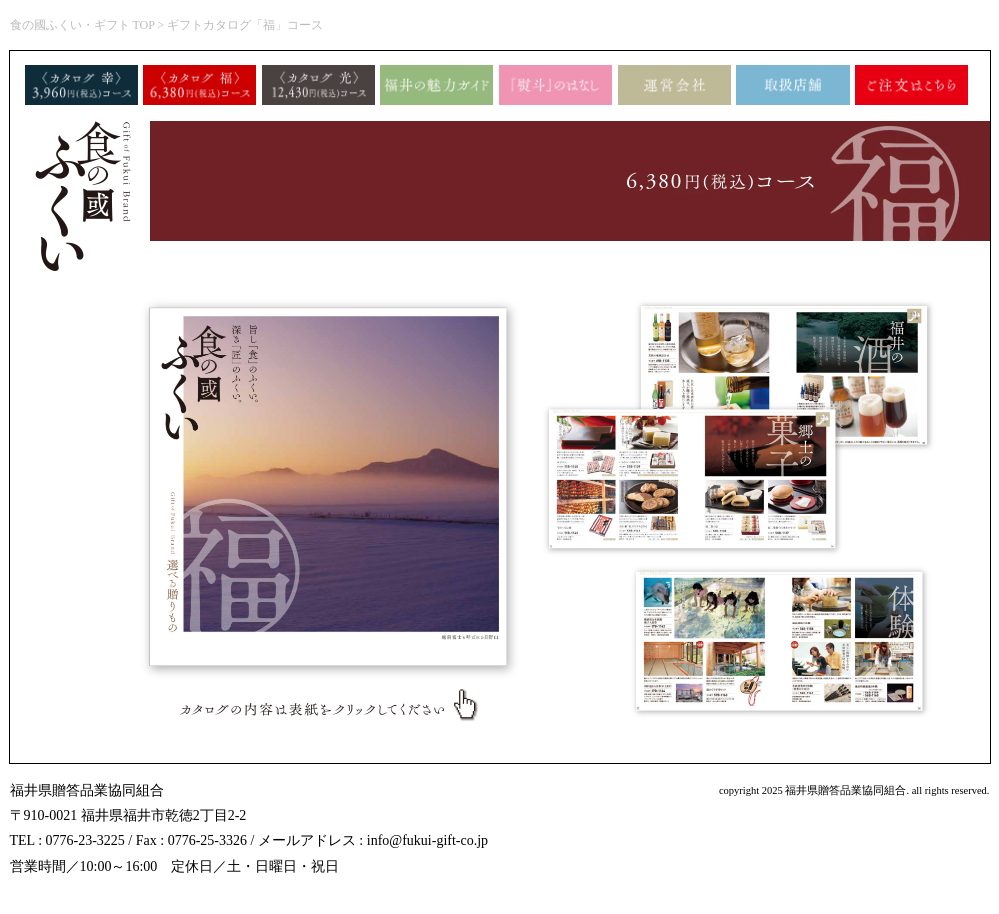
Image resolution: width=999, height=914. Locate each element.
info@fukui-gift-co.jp (427, 840)
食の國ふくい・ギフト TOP (82, 25)
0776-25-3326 (207, 840)
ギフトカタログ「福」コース (245, 25)
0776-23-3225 (85, 840)
